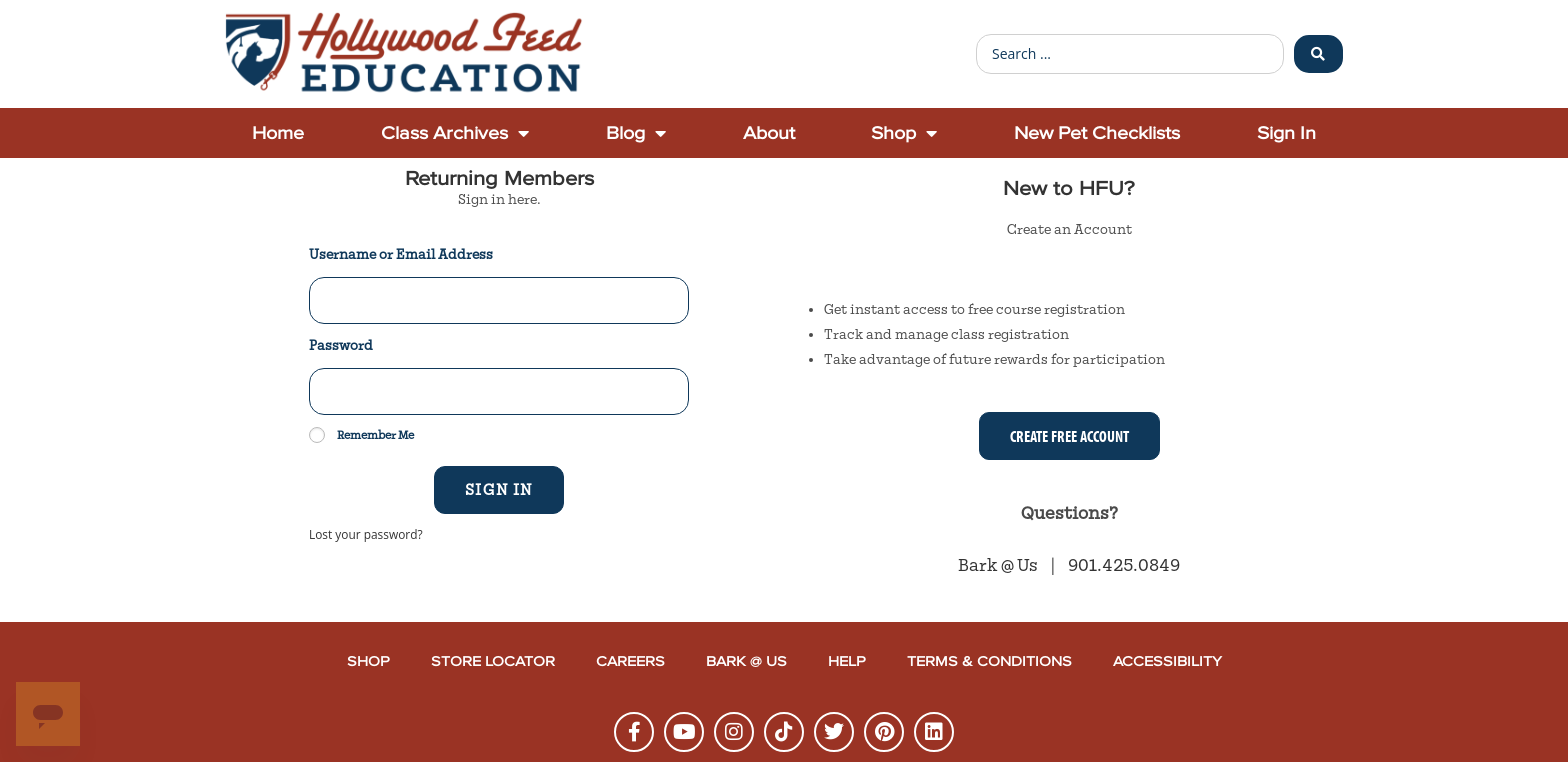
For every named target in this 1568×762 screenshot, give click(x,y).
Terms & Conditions (989, 661)
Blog (636, 133)
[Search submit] (1318, 54)
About (769, 132)
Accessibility (1167, 661)
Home (278, 132)
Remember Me (361, 435)
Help (847, 661)
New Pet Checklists (1097, 132)
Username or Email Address (401, 255)
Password (341, 346)
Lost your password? (366, 534)
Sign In (1286, 132)
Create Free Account (1069, 436)
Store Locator (493, 661)
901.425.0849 (1124, 565)
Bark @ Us (999, 565)
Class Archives (455, 133)
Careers (630, 661)
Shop (904, 133)
